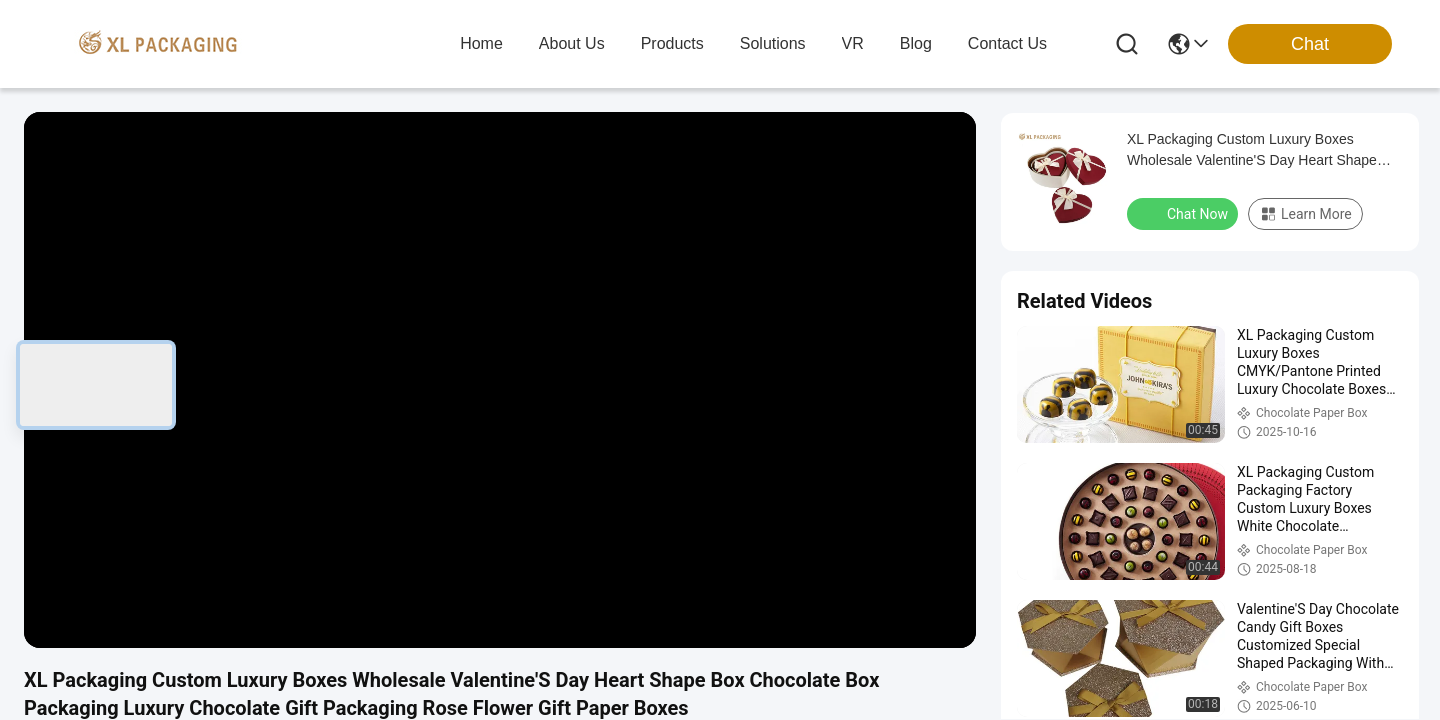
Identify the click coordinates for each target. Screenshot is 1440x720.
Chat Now (1184, 213)
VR (853, 43)
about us (572, 43)
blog (916, 43)
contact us (1007, 43)
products (672, 43)
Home (481, 43)
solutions (773, 43)
